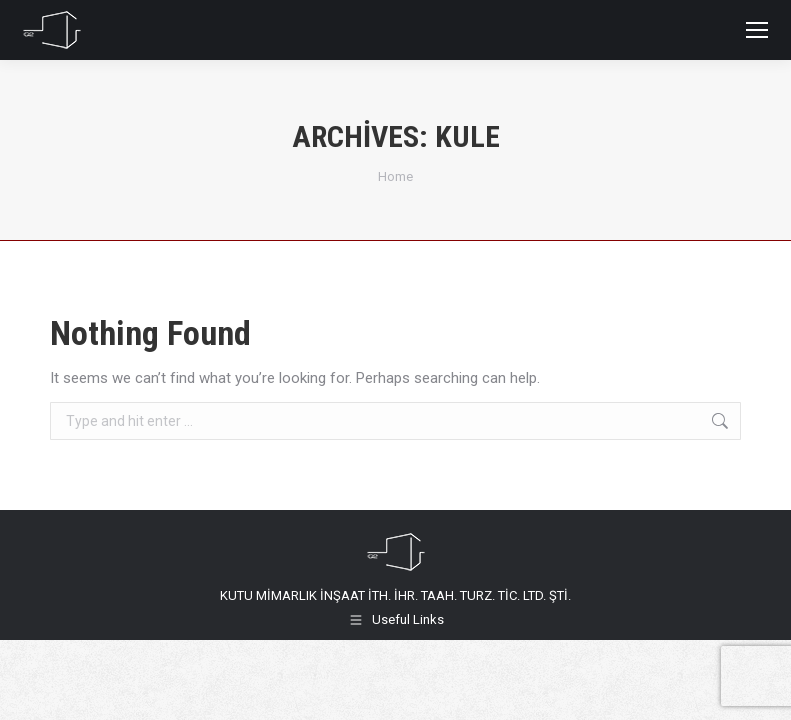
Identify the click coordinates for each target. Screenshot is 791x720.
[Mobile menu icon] (757, 30)
